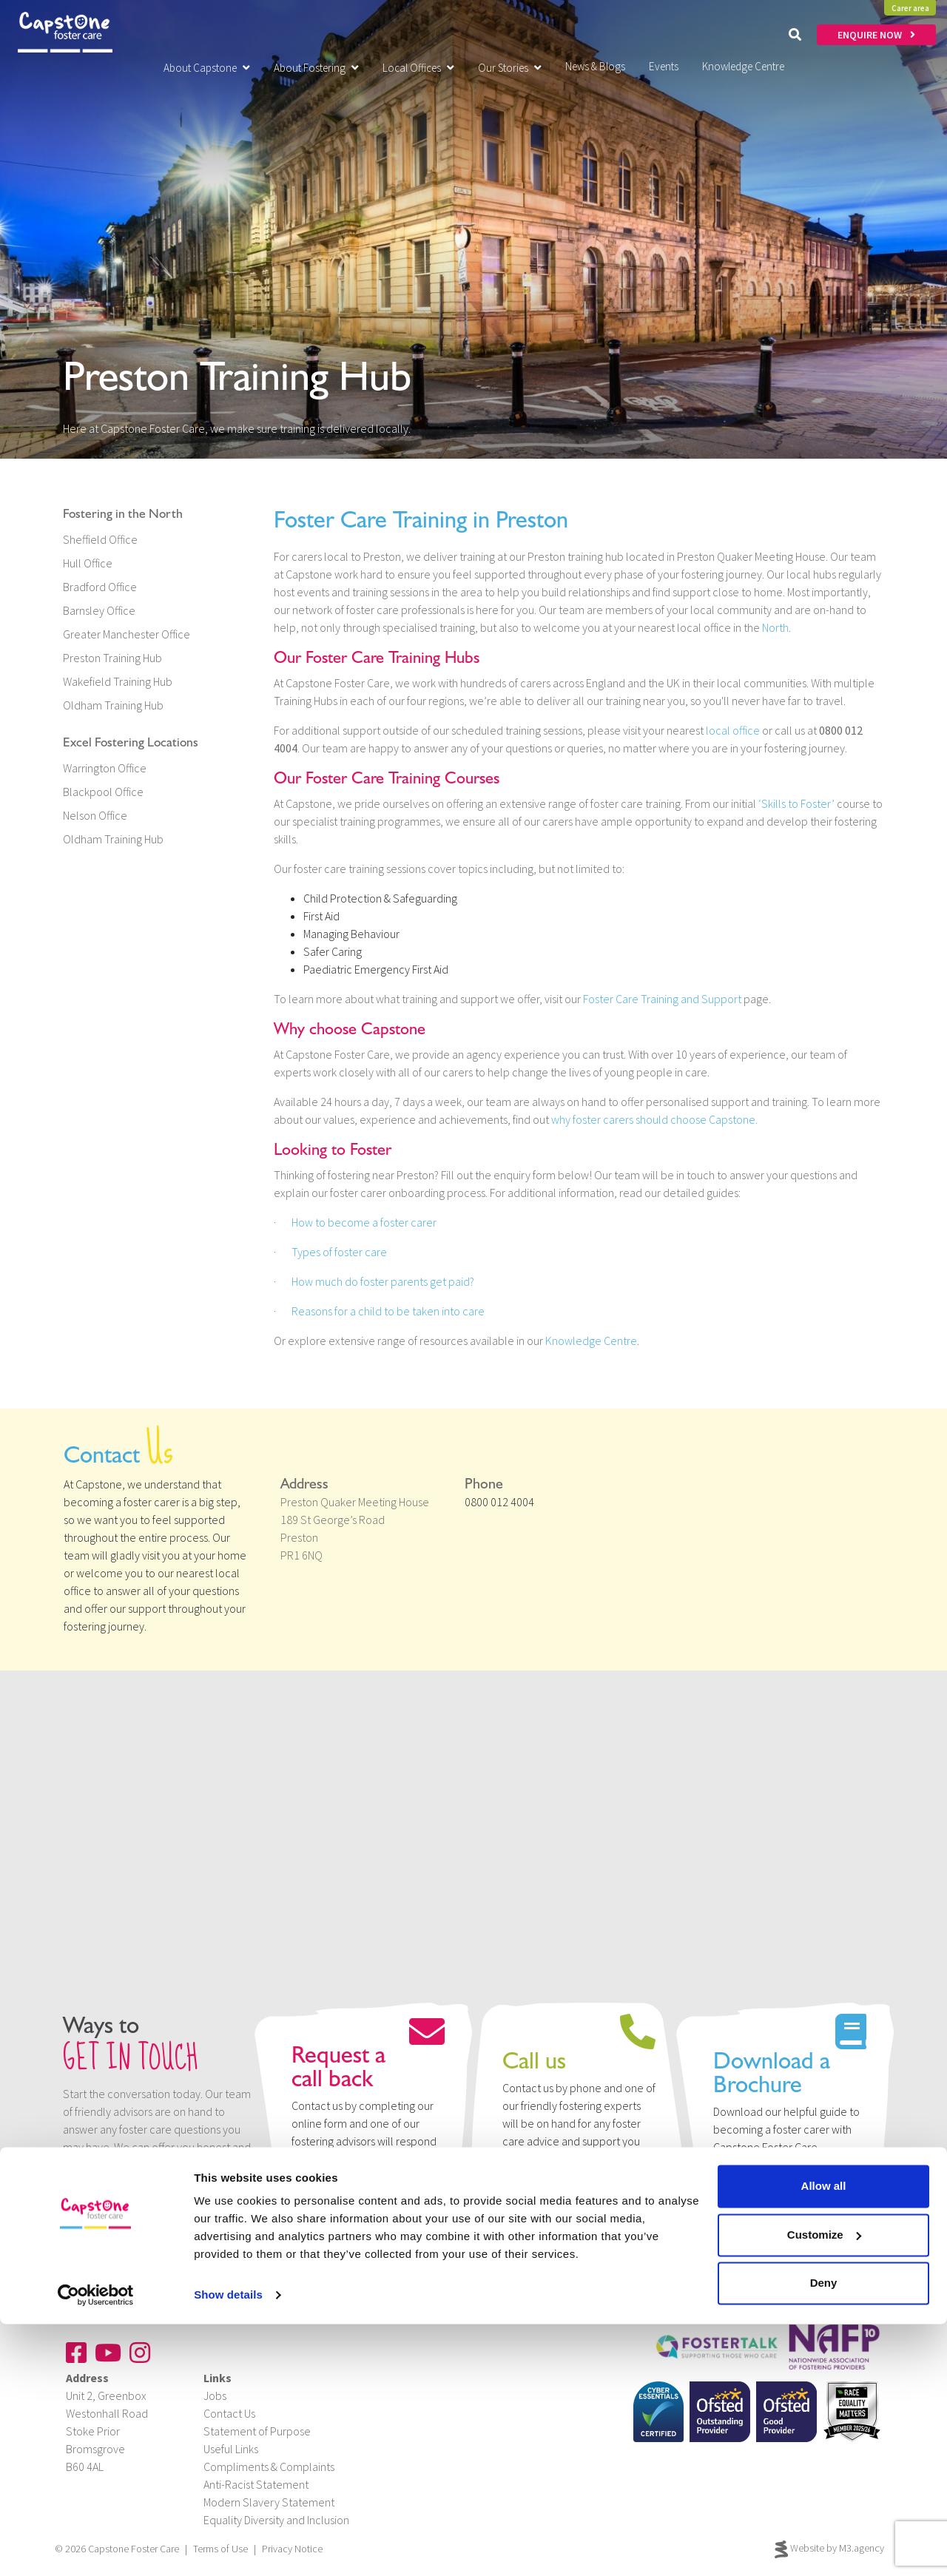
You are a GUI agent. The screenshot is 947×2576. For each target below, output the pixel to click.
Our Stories (510, 68)
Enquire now (338, 2191)
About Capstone (207, 68)
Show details (228, 2546)
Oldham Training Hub (113, 705)
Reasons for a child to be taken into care (388, 1311)
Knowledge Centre (591, 1340)
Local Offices (418, 68)
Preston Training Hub (112, 657)
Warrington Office (104, 768)
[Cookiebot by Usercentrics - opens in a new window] (96, 2547)
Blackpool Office (103, 791)
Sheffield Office (100, 539)
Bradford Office (100, 586)
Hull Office (87, 563)
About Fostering (316, 68)
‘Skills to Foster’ (796, 803)
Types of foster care (339, 1251)
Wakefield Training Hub (117, 681)
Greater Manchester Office (126, 634)
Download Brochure (780, 2191)
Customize (824, 2486)
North (775, 627)
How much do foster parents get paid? (382, 1281)
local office (733, 730)
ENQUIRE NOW (876, 34)
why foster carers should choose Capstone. (654, 1119)
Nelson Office (95, 815)
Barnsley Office (99, 610)
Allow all (823, 2438)
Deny (824, 2535)
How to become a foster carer (364, 1222)
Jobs (214, 2395)
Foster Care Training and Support (662, 998)
